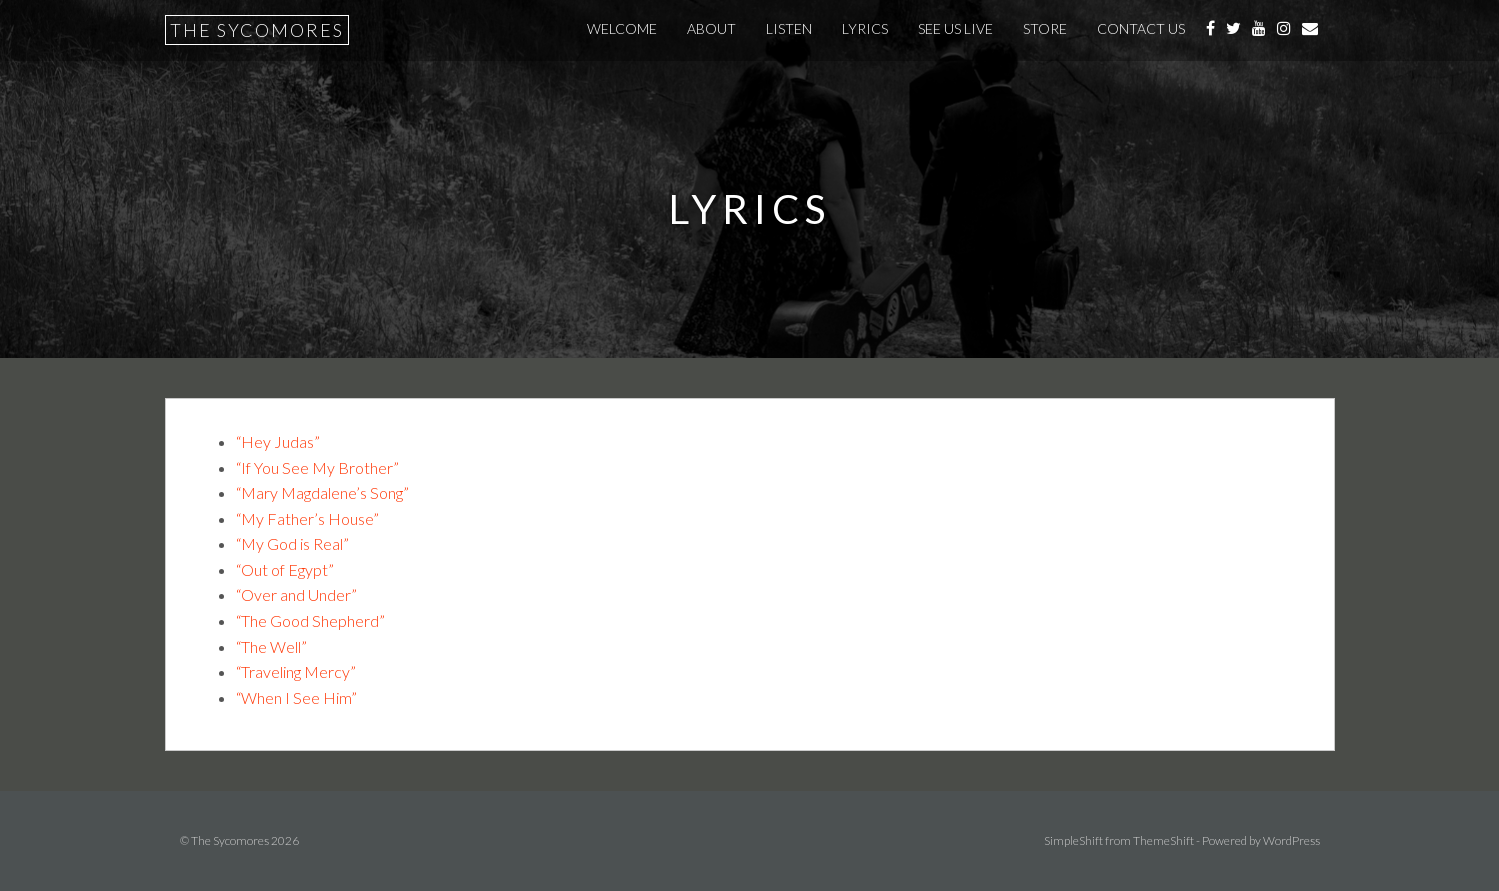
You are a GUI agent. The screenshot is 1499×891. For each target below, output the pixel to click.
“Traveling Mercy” (296, 671)
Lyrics (865, 28)
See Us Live (955, 28)
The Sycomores (257, 30)
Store (1045, 28)
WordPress (1291, 840)
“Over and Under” (296, 594)
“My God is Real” (292, 543)
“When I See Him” (296, 697)
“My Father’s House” (307, 518)
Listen (789, 28)
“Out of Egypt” (285, 569)
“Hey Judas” (278, 441)
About (711, 28)
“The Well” (271, 646)
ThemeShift (1163, 840)
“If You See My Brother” (317, 467)
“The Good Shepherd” (310, 620)
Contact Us (1141, 28)
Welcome (622, 28)
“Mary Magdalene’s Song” (322, 492)
